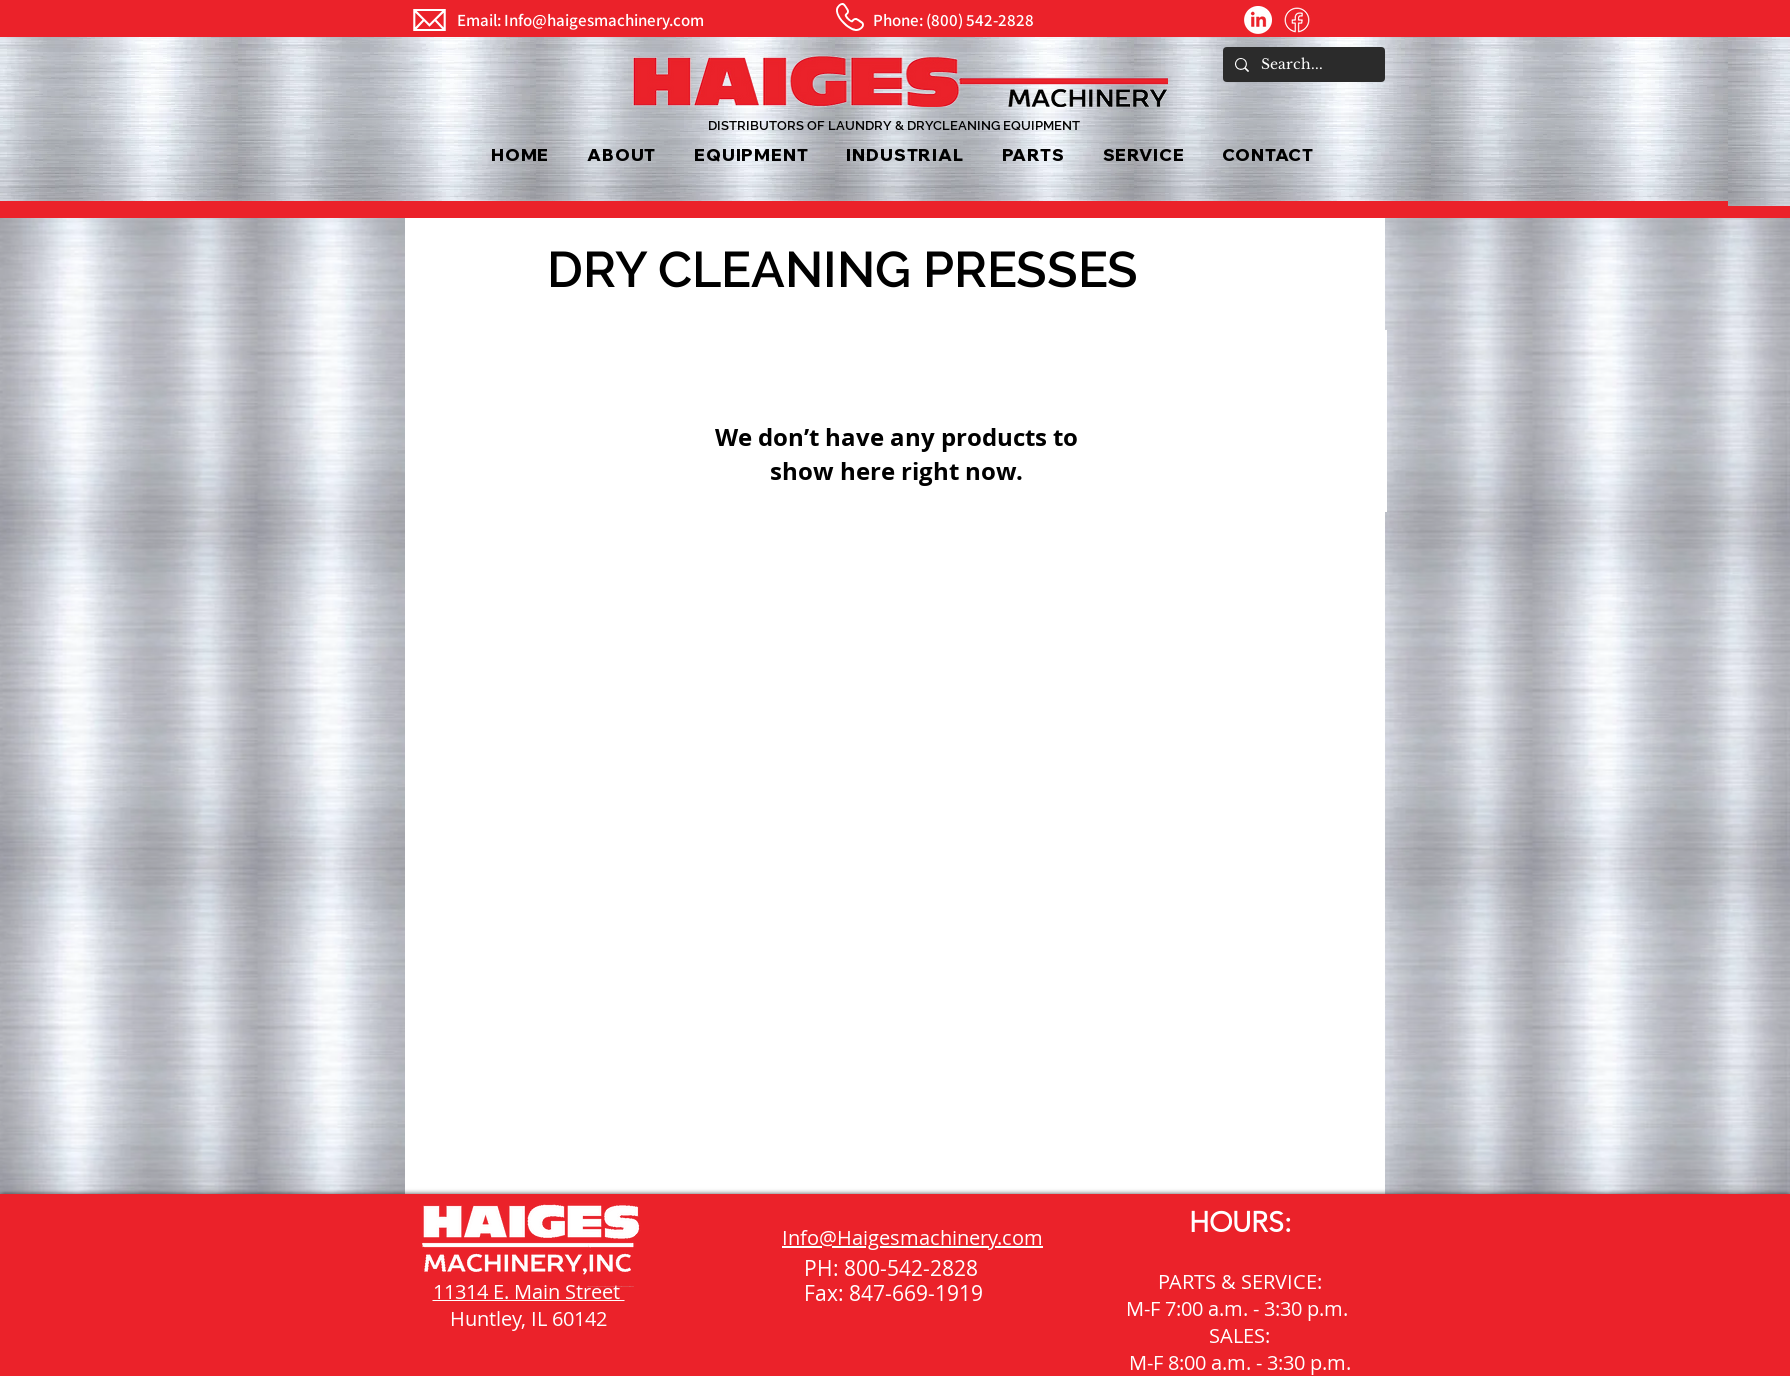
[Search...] (1302, 65)
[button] (751, 154)
